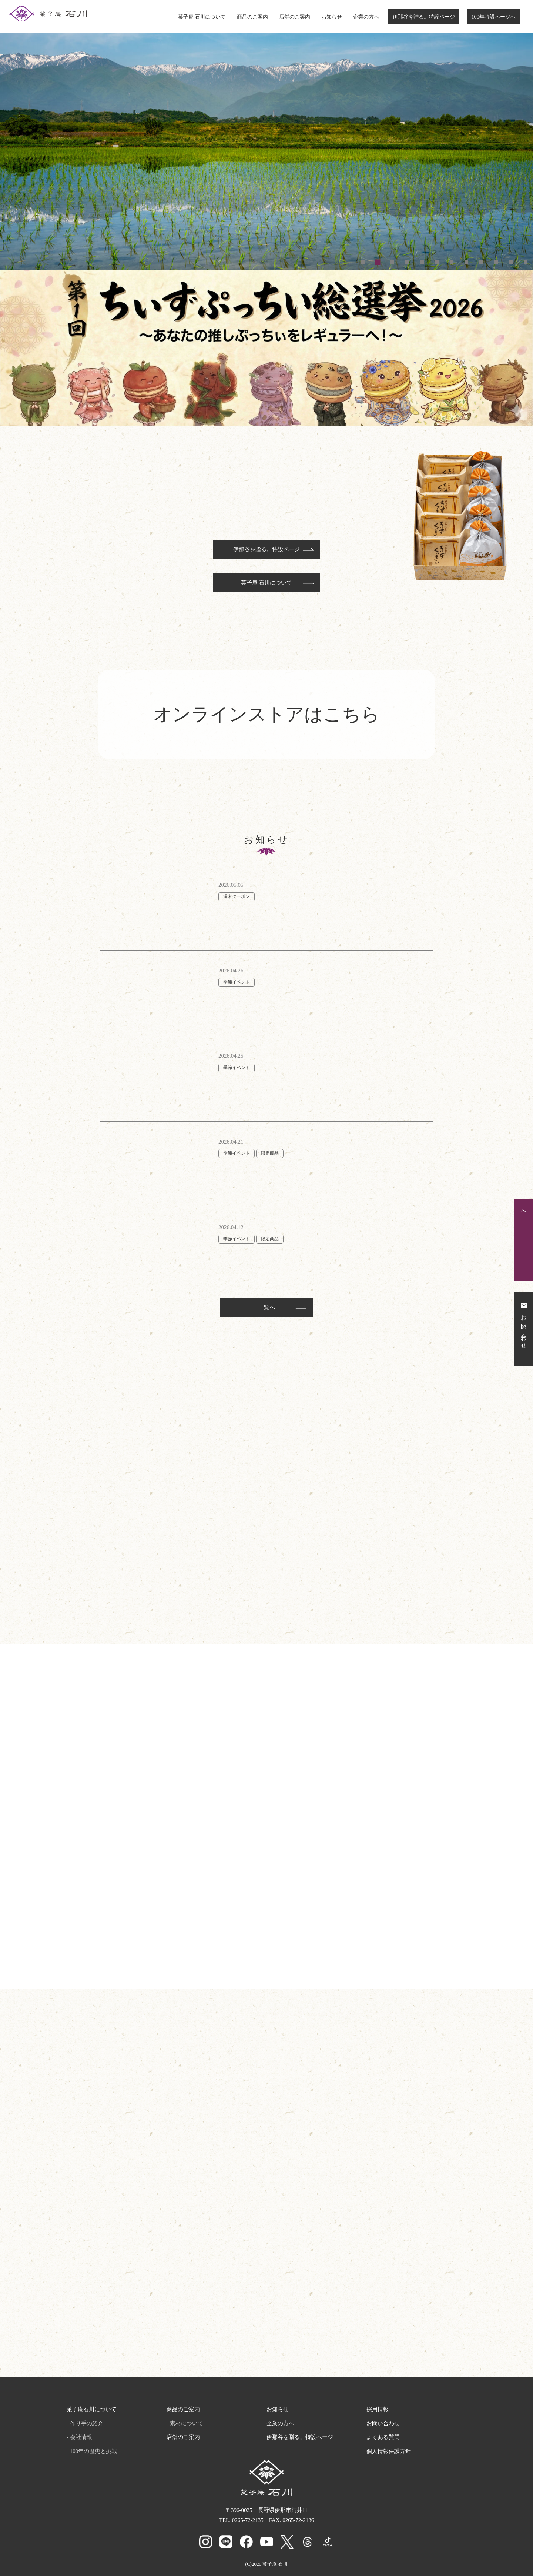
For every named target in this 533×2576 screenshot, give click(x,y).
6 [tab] (436, 262)
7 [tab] (451, 262)
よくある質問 (383, 2437)
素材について (186, 2423)
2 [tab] (377, 262)
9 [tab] (481, 262)
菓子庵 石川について (202, 17)
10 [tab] (496, 262)
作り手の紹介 (86, 2423)
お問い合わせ (383, 2423)
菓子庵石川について (92, 2409)
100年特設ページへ (493, 17)
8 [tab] (466, 262)
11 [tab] (510, 262)
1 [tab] (362, 262)
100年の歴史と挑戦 (93, 2451)
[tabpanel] (266, 135)
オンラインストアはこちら (266, 714)
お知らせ (331, 17)
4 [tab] (407, 262)
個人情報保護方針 (388, 2451)
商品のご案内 (252, 17)
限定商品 (270, 1153)
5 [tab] (422, 262)
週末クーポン (236, 896)
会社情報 (81, 2437)
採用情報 (377, 2409)
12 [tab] (525, 262)
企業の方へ (366, 17)
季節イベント (236, 982)
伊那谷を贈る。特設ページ (424, 17)
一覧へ (266, 1307)
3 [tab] (392, 262)
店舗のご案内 (294, 17)
